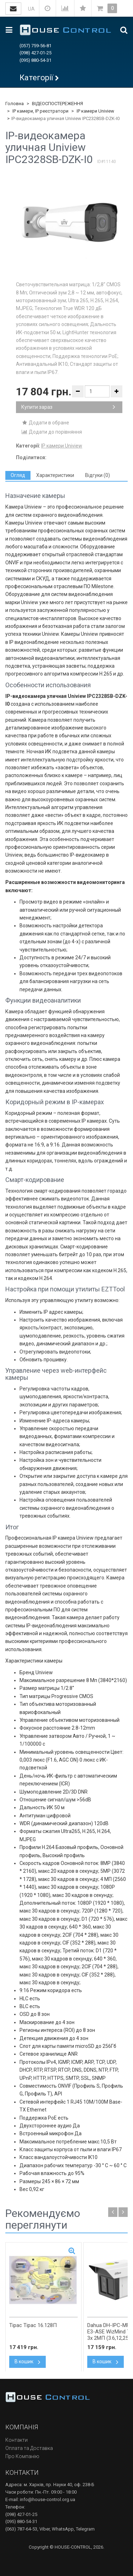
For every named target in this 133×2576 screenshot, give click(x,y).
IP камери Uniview (95, 111)
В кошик (27, 2361)
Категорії (36, 77)
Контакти (16, 2440)
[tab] (18, 475)
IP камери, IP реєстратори (40, 111)
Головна (14, 103)
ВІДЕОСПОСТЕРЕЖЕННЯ (57, 103)
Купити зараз (68, 407)
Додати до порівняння (51, 432)
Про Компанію (22, 2456)
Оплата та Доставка (29, 2448)
